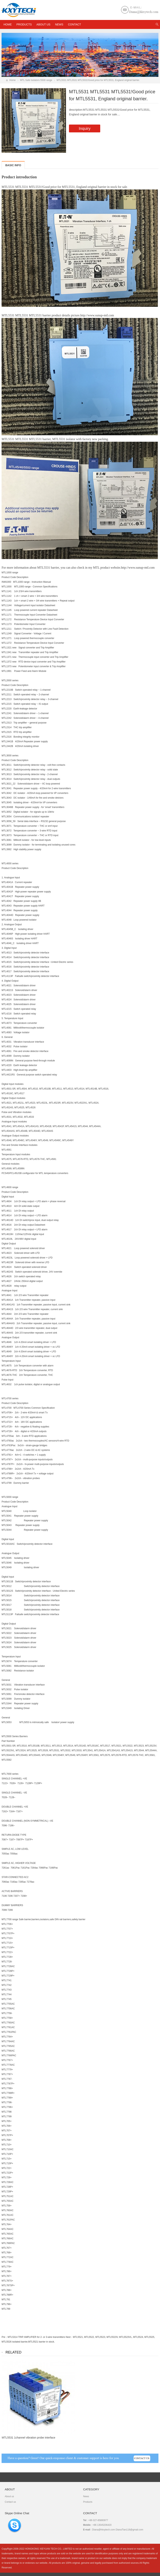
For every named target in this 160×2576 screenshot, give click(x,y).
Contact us (10, 2502)
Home (12, 80)
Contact (74, 24)
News (59, 24)
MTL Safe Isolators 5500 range (36, 80)
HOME (8, 24)
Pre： (5, 2337)
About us (43, 24)
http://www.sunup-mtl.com (97, 315)
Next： (69, 2337)
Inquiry (84, 128)
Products (24, 24)
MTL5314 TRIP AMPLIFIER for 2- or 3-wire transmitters (36, 2337)
